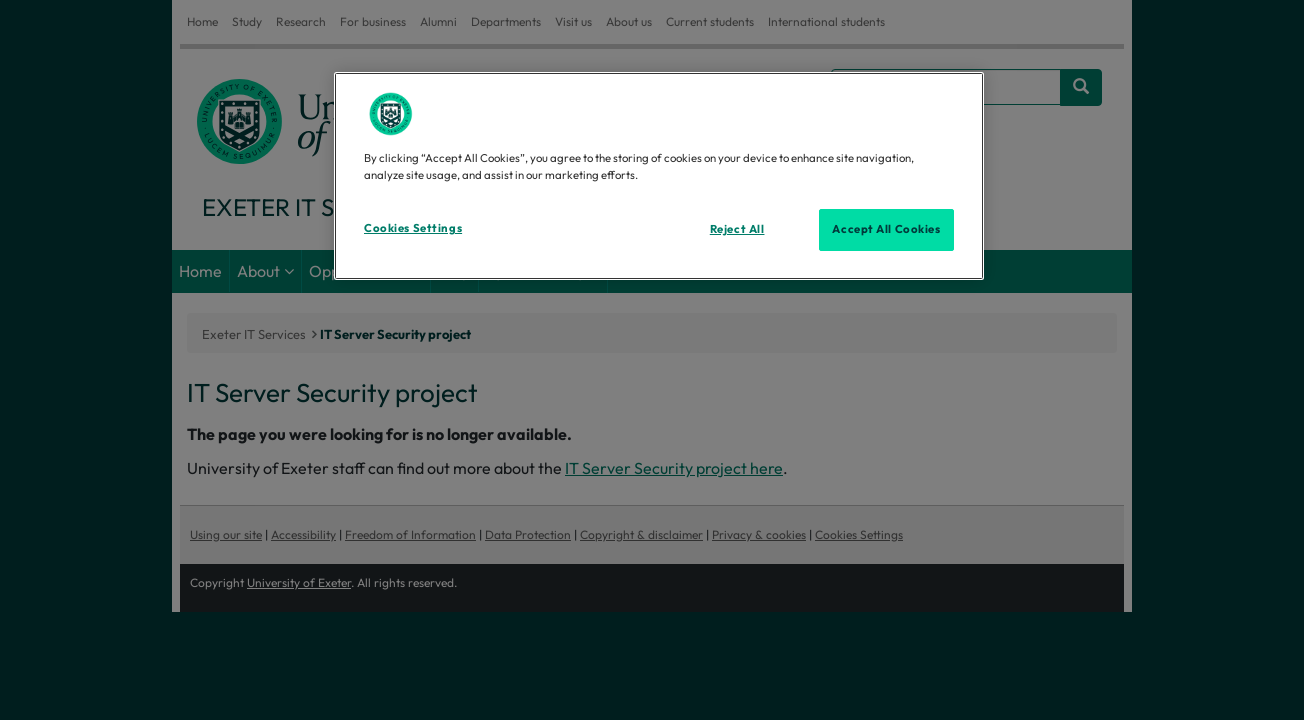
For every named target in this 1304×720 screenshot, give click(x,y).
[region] (659, 176)
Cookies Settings (413, 228)
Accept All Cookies (886, 229)
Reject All (737, 229)
